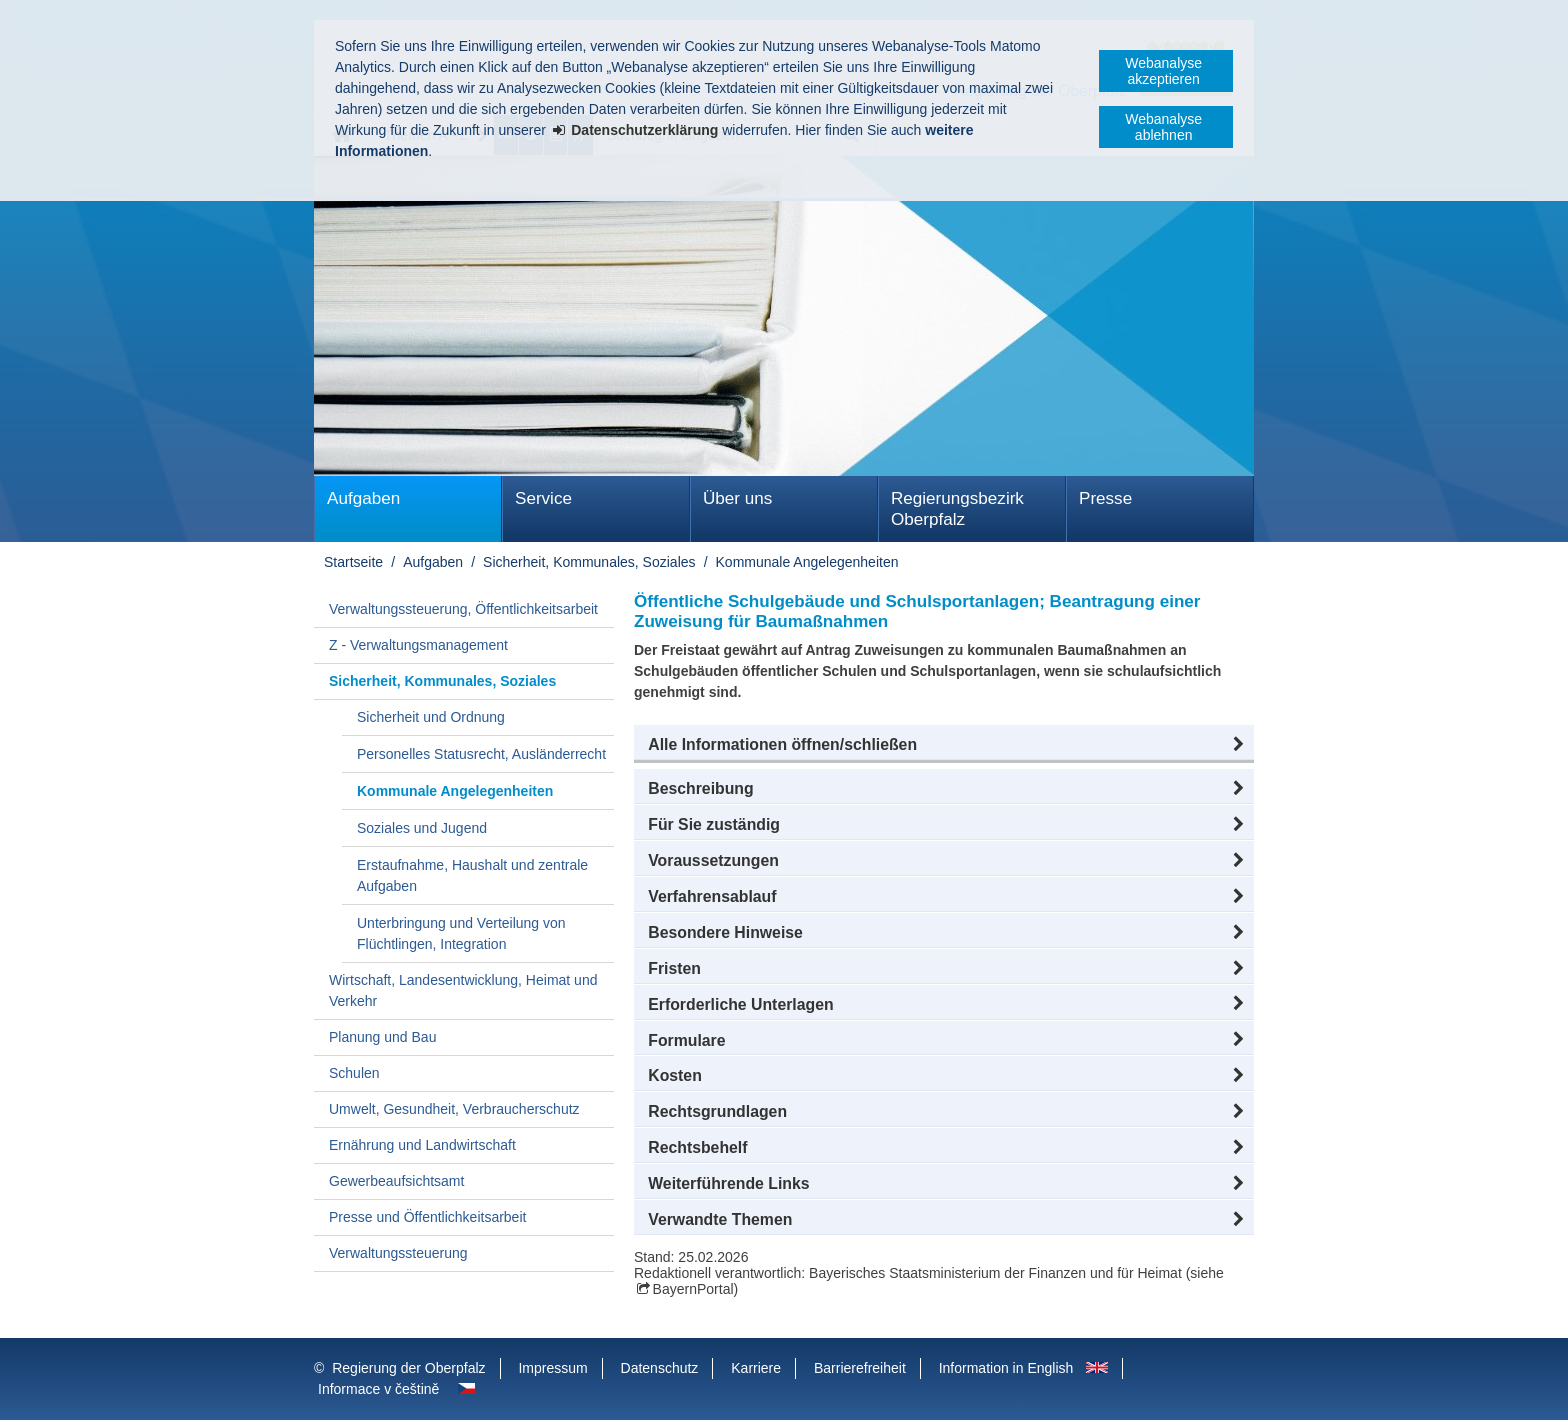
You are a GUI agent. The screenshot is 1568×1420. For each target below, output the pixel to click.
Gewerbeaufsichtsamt (396, 1181)
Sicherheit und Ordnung (431, 717)
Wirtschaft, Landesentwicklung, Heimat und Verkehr (463, 990)
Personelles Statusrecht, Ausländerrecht (481, 754)
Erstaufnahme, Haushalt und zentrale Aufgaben (472, 875)
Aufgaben (363, 498)
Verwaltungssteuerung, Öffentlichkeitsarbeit (463, 609)
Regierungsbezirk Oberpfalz (957, 509)
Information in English (1006, 1368)
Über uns (737, 498)
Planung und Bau (382, 1037)
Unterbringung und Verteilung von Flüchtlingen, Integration (461, 933)
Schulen (354, 1073)
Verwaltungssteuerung (398, 1253)
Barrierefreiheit (860, 1368)
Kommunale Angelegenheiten (807, 562)
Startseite (353, 562)
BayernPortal (693, 1289)
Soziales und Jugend (422, 828)
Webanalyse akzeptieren (1163, 71)
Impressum (552, 1368)
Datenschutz (660, 1368)
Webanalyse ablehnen (1163, 127)
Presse (1105, 498)
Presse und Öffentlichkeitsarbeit (427, 1217)
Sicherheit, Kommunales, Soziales (589, 562)
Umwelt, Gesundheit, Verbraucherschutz (454, 1109)
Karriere (756, 1368)
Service (543, 498)
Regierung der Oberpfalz (408, 1368)
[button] (944, 745)
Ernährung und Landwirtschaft (422, 1145)
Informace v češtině (378, 1389)
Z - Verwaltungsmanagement (418, 645)
